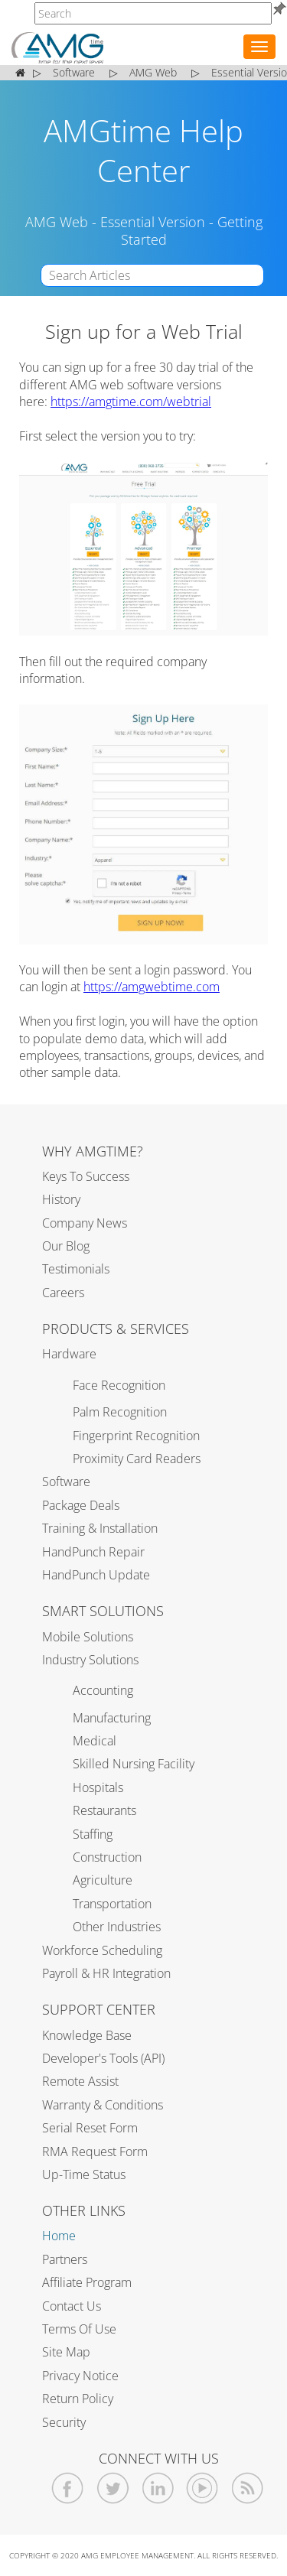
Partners (64, 2259)
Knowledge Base (87, 2035)
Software (66, 1481)
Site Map (66, 2351)
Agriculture (102, 1880)
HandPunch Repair (93, 1551)
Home (59, 2235)
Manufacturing (112, 1717)
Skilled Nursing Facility (133, 1763)
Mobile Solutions (87, 1636)
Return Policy (77, 2398)
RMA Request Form (95, 2151)
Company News (84, 1223)
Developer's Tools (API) (103, 2058)
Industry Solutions (90, 1659)
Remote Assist (80, 2081)
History (61, 1199)
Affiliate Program (87, 2282)
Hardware (69, 1353)
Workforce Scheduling (102, 1950)
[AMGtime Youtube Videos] (202, 2488)
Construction (107, 1857)
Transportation (112, 1903)
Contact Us (71, 2306)
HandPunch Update (96, 1574)
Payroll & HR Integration (106, 1973)
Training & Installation (100, 1528)
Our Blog (66, 1246)
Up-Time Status (84, 2174)
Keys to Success (85, 1176)
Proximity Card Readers (137, 1458)
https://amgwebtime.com (151, 986)
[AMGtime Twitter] (112, 2488)
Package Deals (80, 1505)
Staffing (93, 1834)
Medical (94, 1740)
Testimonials (75, 1268)
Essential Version (152, 222)
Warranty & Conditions (102, 2104)
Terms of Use (79, 2329)
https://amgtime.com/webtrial (131, 401)
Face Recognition (119, 1385)
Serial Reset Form (90, 2127)
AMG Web (56, 222)
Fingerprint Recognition (136, 1435)
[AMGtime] (153, 13)
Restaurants (104, 1810)
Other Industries (117, 1926)
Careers (63, 1292)
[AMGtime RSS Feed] (247, 2488)
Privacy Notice (80, 2375)
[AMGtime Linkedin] (158, 2488)
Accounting (103, 1690)
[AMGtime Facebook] (67, 2488)
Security (64, 2422)
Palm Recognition (120, 1411)
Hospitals (98, 1787)
